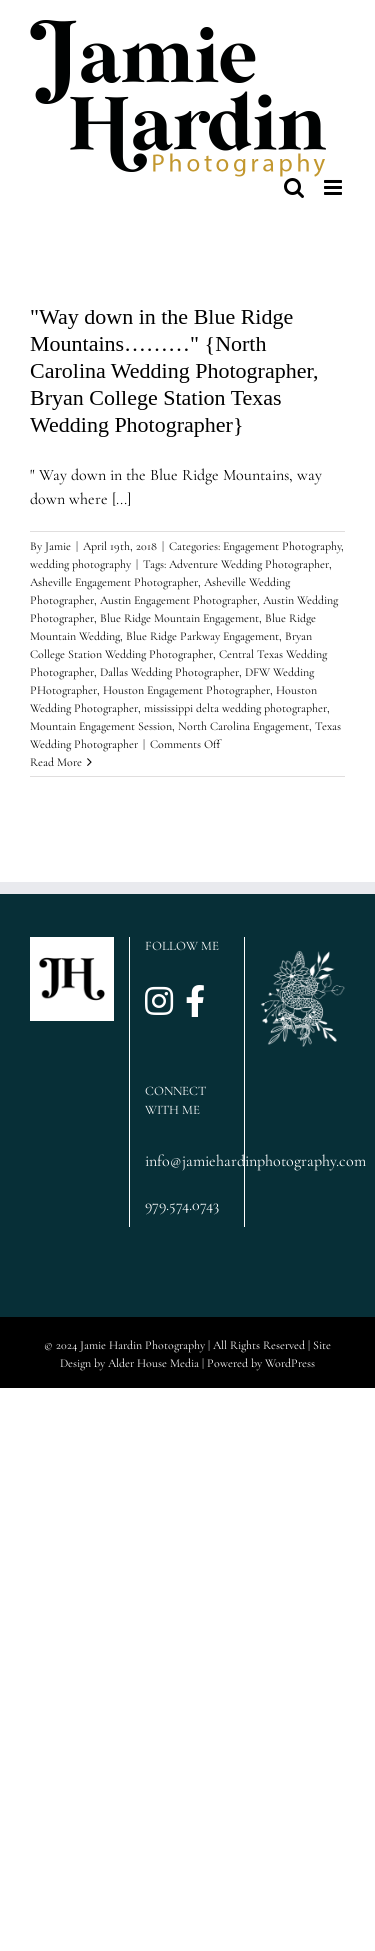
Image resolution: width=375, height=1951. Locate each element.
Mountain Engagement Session (101, 726)
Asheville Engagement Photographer (114, 582)
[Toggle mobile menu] (334, 187)
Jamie (58, 546)
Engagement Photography (282, 546)
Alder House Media (153, 1363)
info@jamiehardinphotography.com (187, 1161)
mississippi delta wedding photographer (235, 708)
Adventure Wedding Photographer (249, 564)
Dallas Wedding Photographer (169, 672)
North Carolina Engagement (243, 726)
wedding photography (80, 564)
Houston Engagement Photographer (186, 690)
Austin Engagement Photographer (178, 600)
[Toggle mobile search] (294, 187)
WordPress (290, 1363)
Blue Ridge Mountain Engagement (179, 618)
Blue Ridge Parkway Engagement (202, 636)
